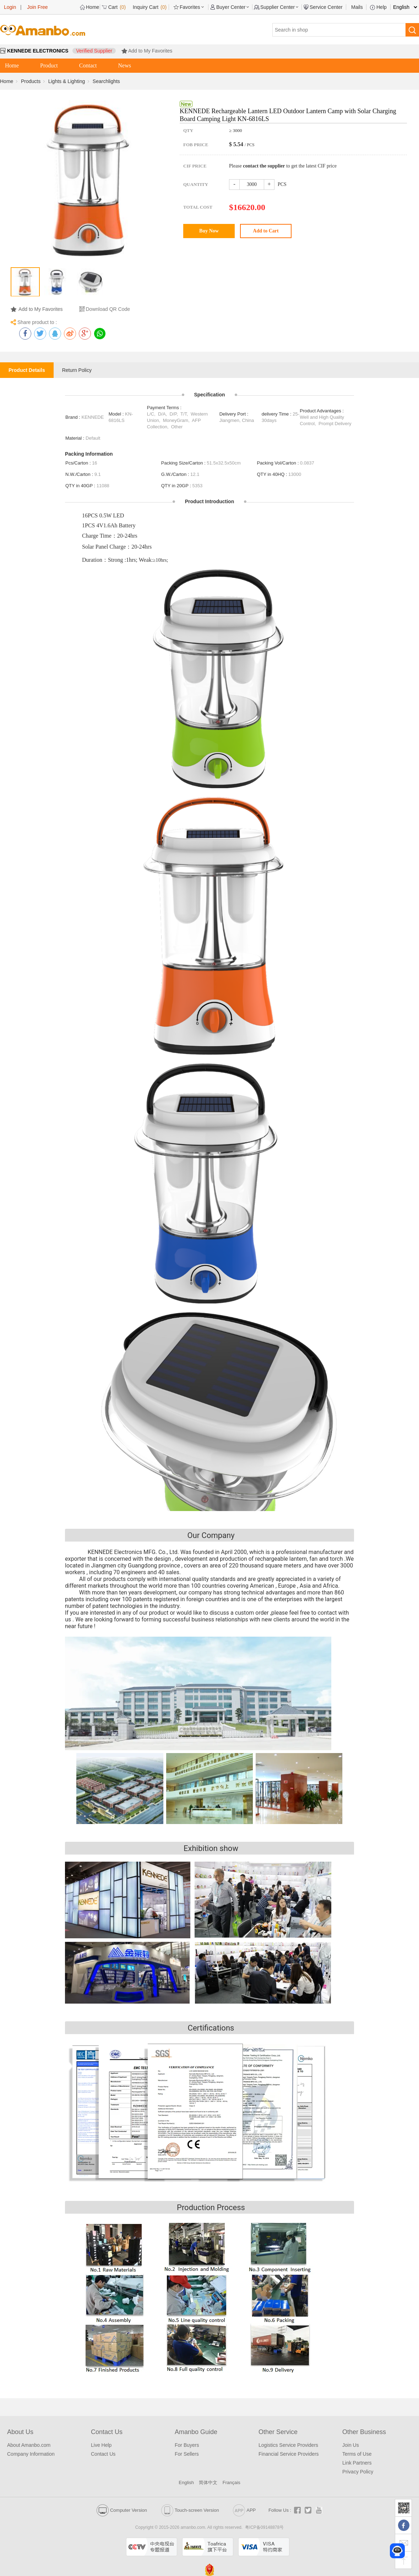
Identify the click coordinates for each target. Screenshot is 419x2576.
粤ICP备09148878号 (264, 2527)
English (186, 2482)
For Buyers (187, 2445)
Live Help (101, 2445)
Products (31, 81)
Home (12, 65)
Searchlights (106, 81)
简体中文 (208, 2482)
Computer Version (122, 2510)
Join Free (37, 7)
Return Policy (77, 370)
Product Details (27, 370)
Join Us (350, 2445)
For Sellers (187, 2454)
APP (244, 2510)
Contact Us (103, 2454)
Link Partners (356, 2463)
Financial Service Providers (289, 2454)
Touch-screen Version (190, 2510)
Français (231, 2482)
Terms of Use (356, 2454)
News (124, 65)
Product (49, 65)
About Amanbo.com (28, 2445)
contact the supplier (264, 166)
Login (10, 7)
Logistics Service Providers (288, 2445)
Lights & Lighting (66, 81)
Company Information (31, 2454)
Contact (88, 65)
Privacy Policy (357, 2472)
